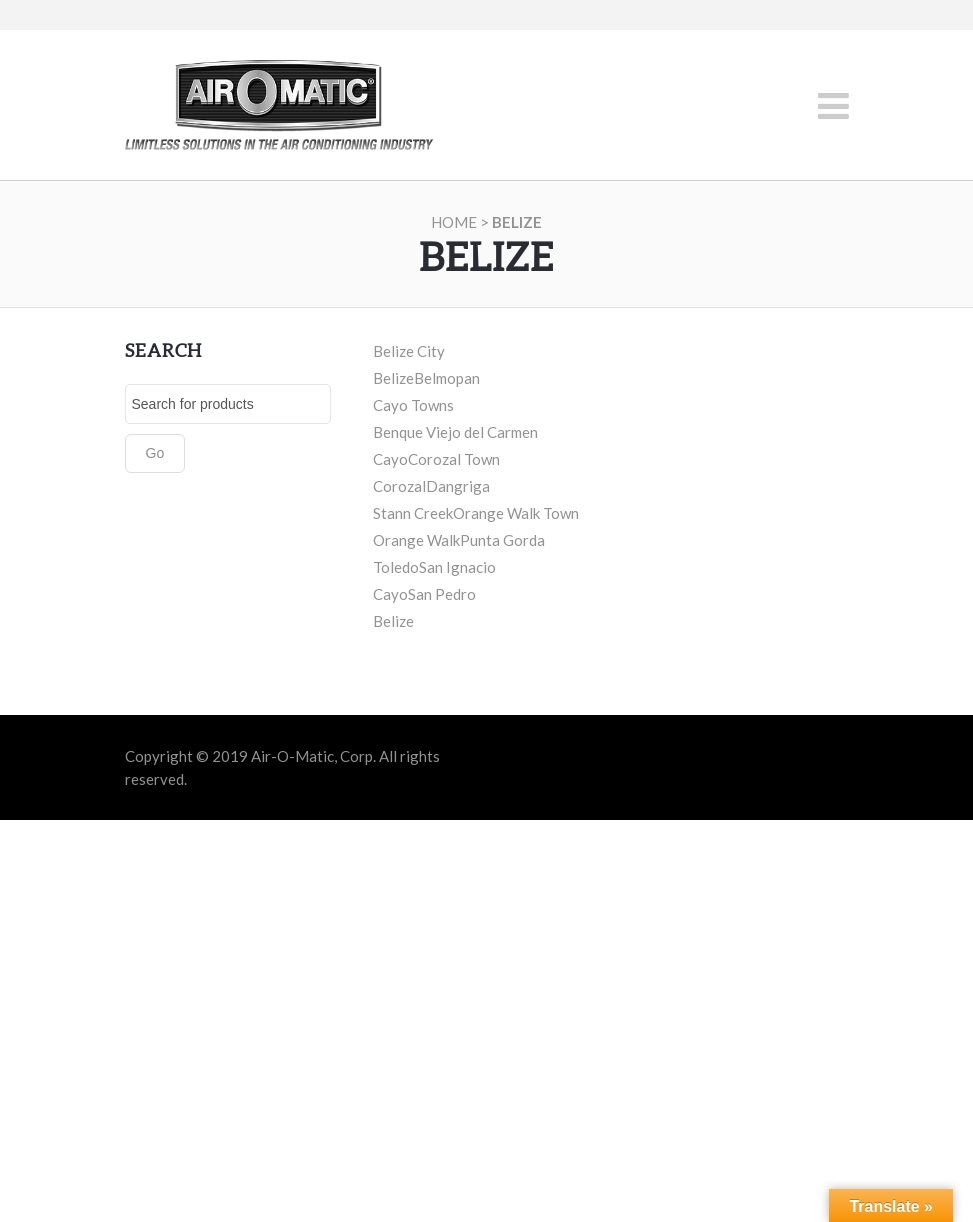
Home (454, 222)
